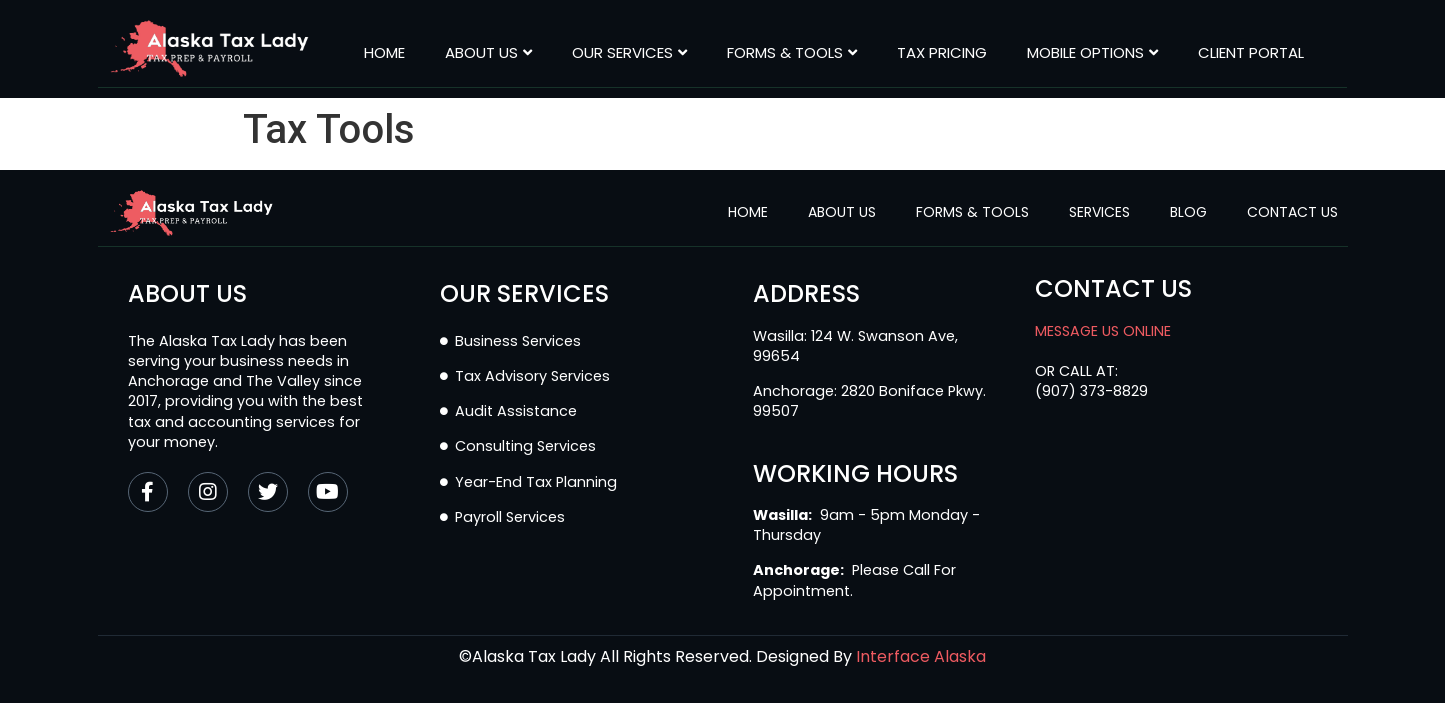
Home (384, 53)
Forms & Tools (792, 53)
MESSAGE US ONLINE (1103, 331)
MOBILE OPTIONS (1092, 53)
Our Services (629, 53)
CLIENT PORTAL (1251, 53)
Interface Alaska (921, 656)
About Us (488, 53)
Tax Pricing (942, 53)
